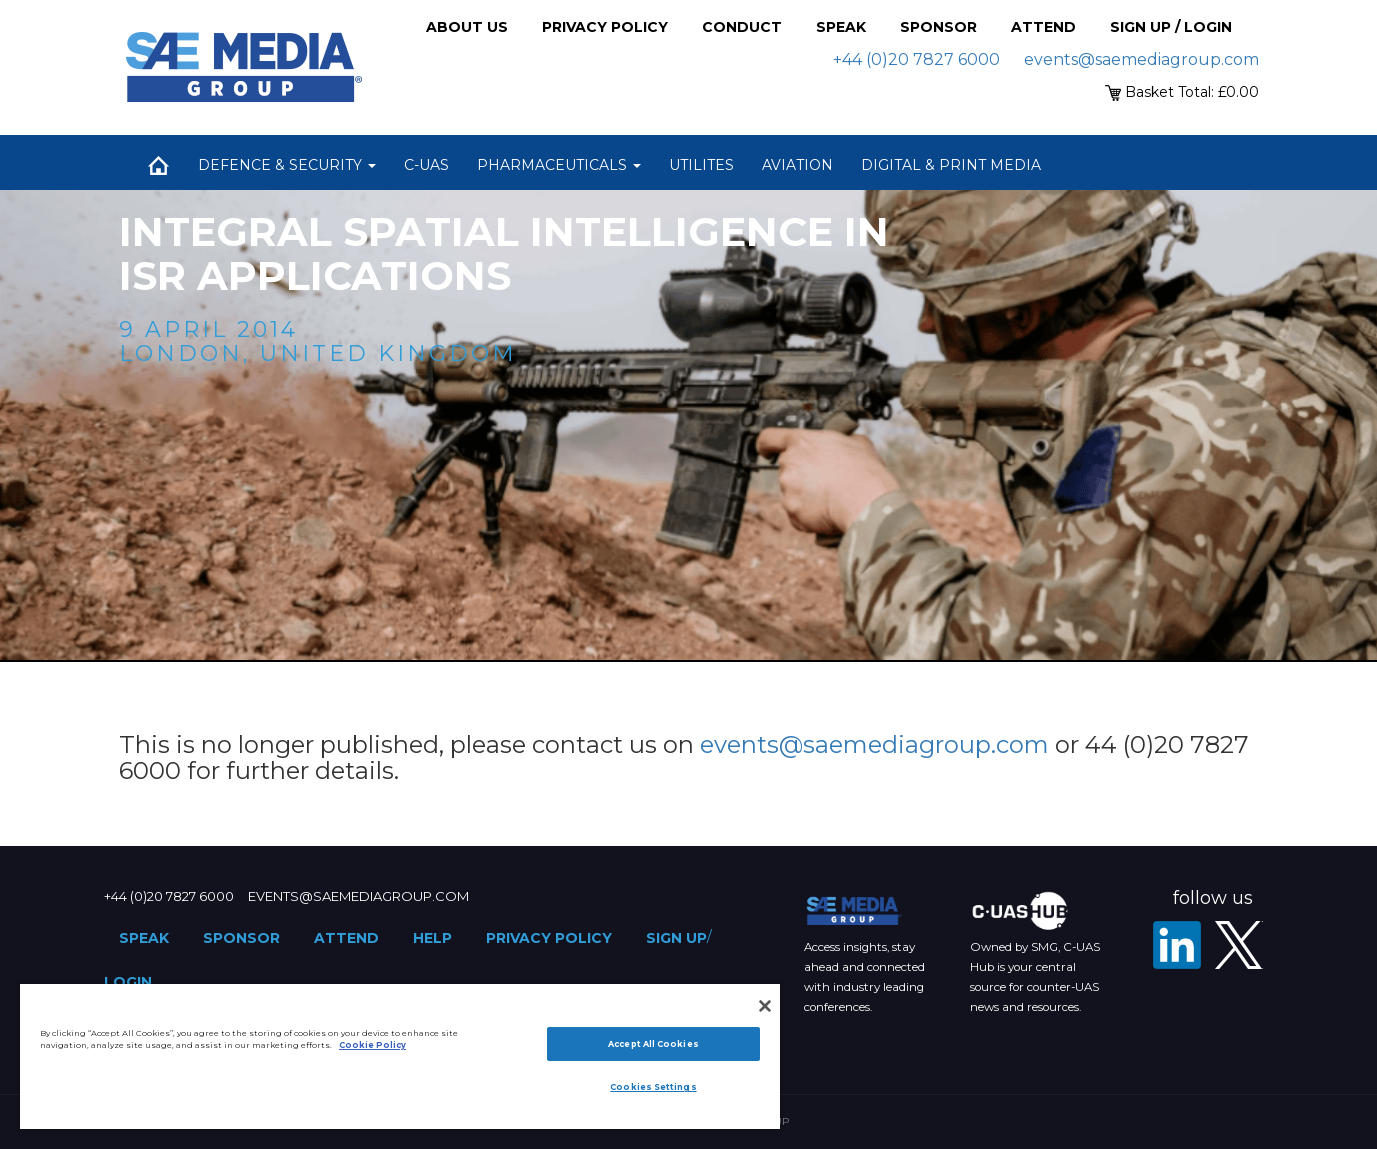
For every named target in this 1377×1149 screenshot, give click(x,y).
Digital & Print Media (951, 165)
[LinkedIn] (1177, 945)
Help (432, 938)
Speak (841, 27)
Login (128, 982)
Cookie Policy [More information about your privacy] (372, 1045)
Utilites (701, 165)
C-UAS (426, 165)
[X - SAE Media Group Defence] (1239, 945)
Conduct (742, 27)
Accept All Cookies (653, 1044)
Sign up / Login (1171, 27)
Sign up (676, 938)
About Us (467, 27)
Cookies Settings (653, 1087)
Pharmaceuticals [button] (559, 165)
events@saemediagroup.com (1141, 59)
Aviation (797, 165)
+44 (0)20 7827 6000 (916, 59)
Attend (1043, 27)
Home (159, 165)
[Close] (765, 1006)
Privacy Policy (605, 27)
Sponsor (938, 27)
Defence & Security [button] (287, 165)
